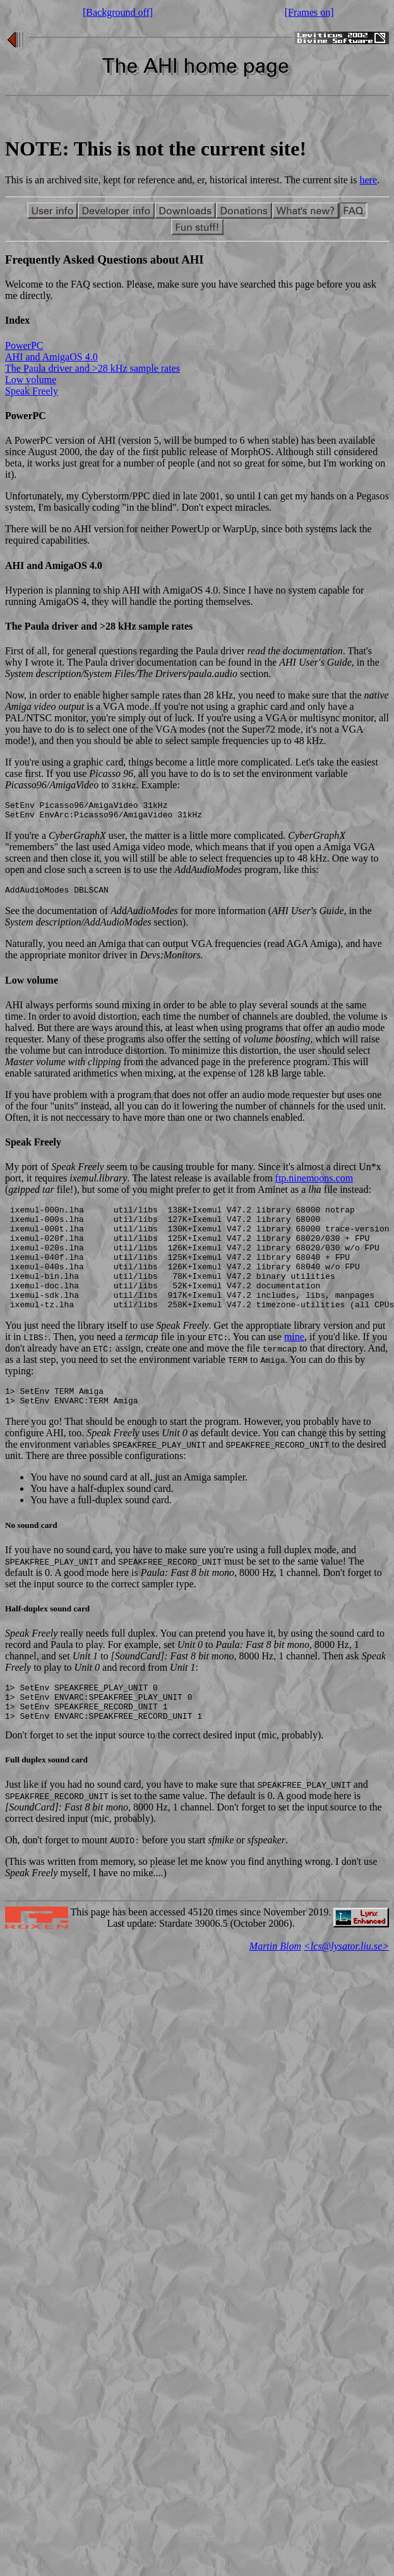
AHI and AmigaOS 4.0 (51, 356)
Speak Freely (31, 391)
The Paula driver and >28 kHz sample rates (92, 368)
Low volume (30, 379)
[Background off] (118, 12)
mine (294, 1363)
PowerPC (24, 345)
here (369, 179)
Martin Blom (275, 1984)
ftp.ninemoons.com (314, 1183)
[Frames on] (309, 12)
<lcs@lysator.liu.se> (346, 1984)
